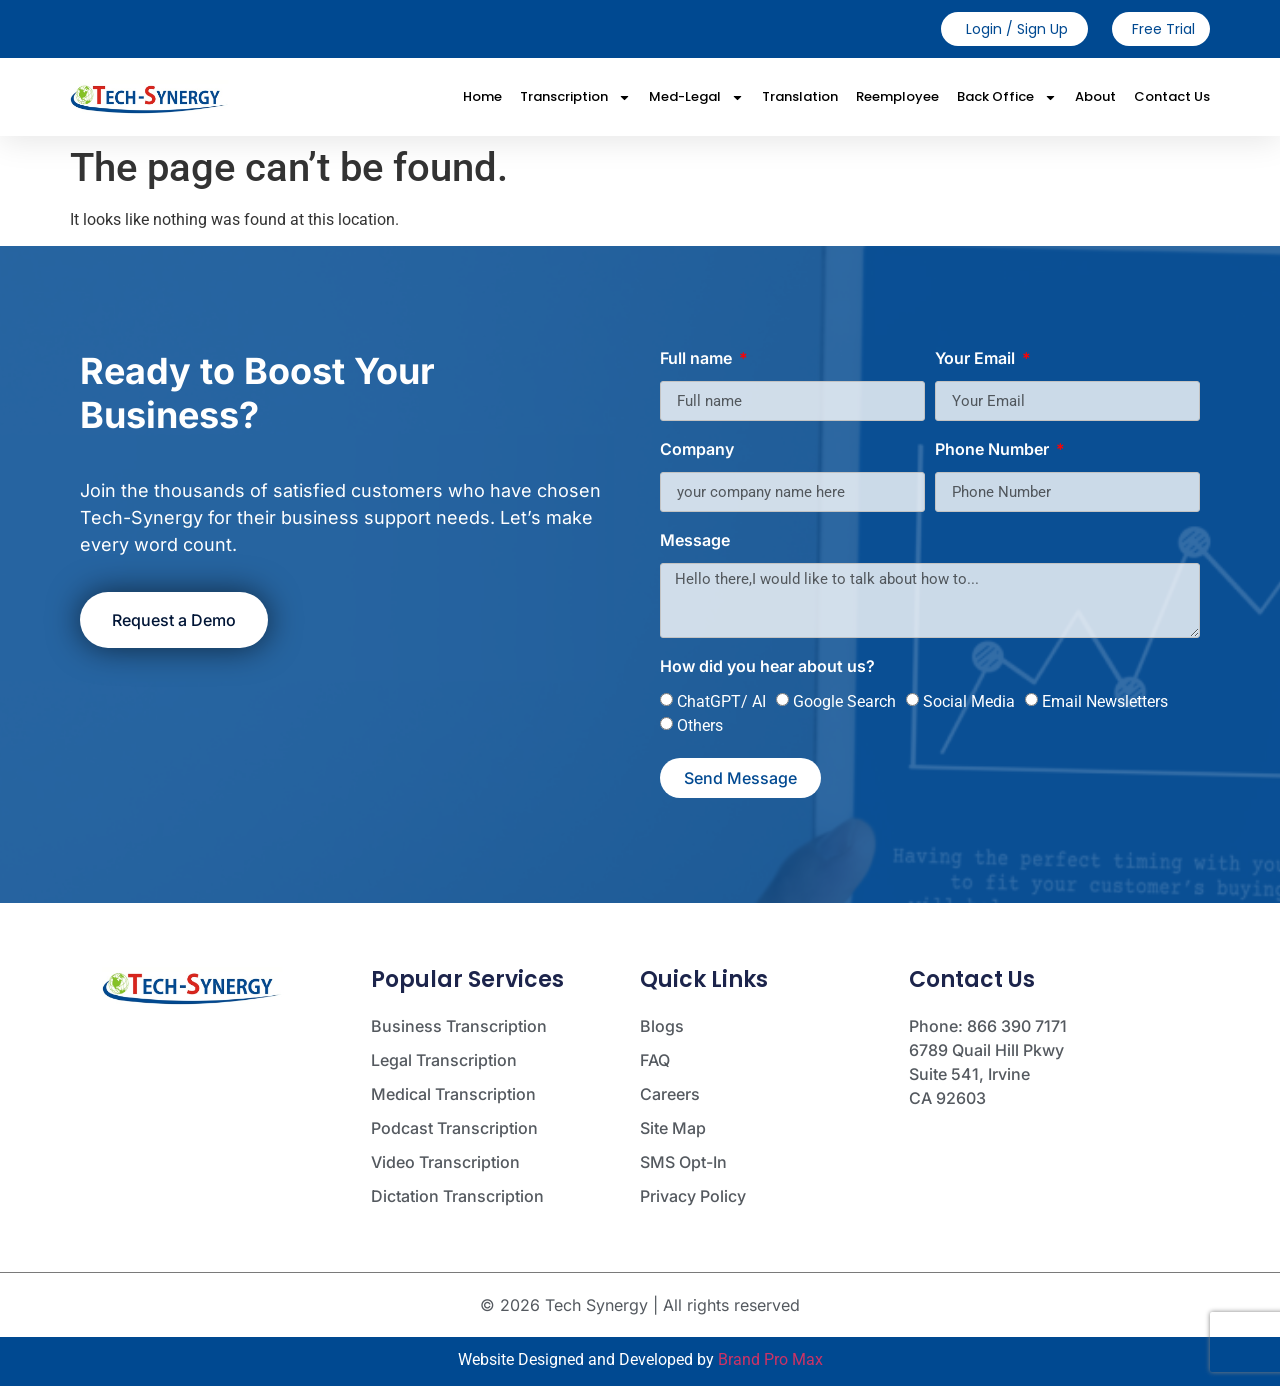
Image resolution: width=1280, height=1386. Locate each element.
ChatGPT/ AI (721, 701)
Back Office (1007, 97)
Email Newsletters (1105, 701)
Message (695, 541)
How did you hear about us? (767, 667)
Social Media (969, 701)
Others (700, 725)
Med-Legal (696, 97)
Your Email (977, 359)
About (1095, 96)
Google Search (844, 701)
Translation (800, 96)
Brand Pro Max (770, 1359)
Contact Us (1172, 96)
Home (482, 96)
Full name (698, 359)
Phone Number (994, 450)
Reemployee (897, 96)
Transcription (575, 97)
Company (697, 450)
